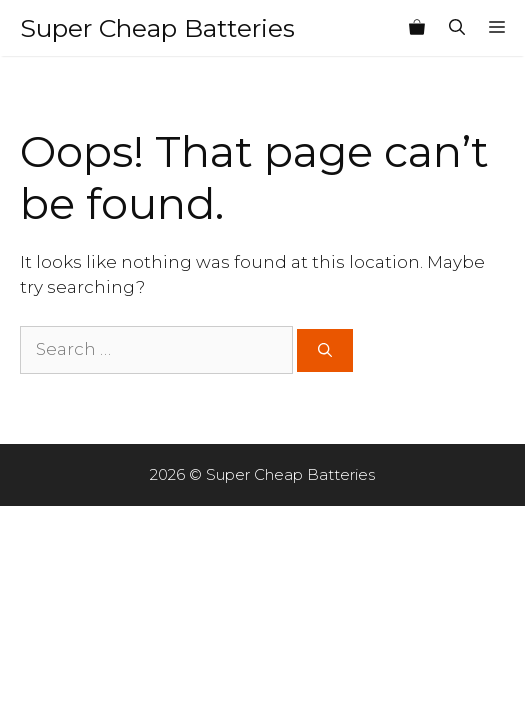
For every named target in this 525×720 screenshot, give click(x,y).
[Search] (325, 350)
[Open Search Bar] (457, 28)
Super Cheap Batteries (157, 28)
